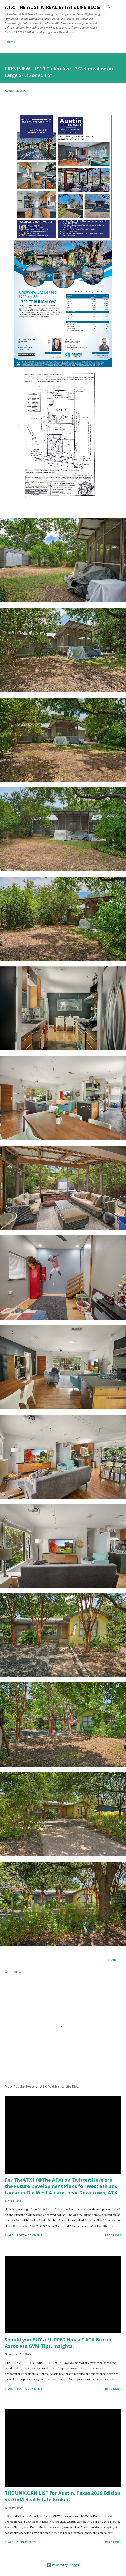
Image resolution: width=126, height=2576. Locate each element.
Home (11, 42)
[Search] (109, 7)
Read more (113, 2235)
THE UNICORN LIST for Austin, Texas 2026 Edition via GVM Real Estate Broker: (62, 2496)
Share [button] (112, 1960)
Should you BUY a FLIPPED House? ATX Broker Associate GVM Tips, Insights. (58, 2342)
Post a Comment (29, 2235)
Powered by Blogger (63, 2565)
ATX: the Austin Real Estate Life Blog (52, 7)
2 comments (26, 2542)
